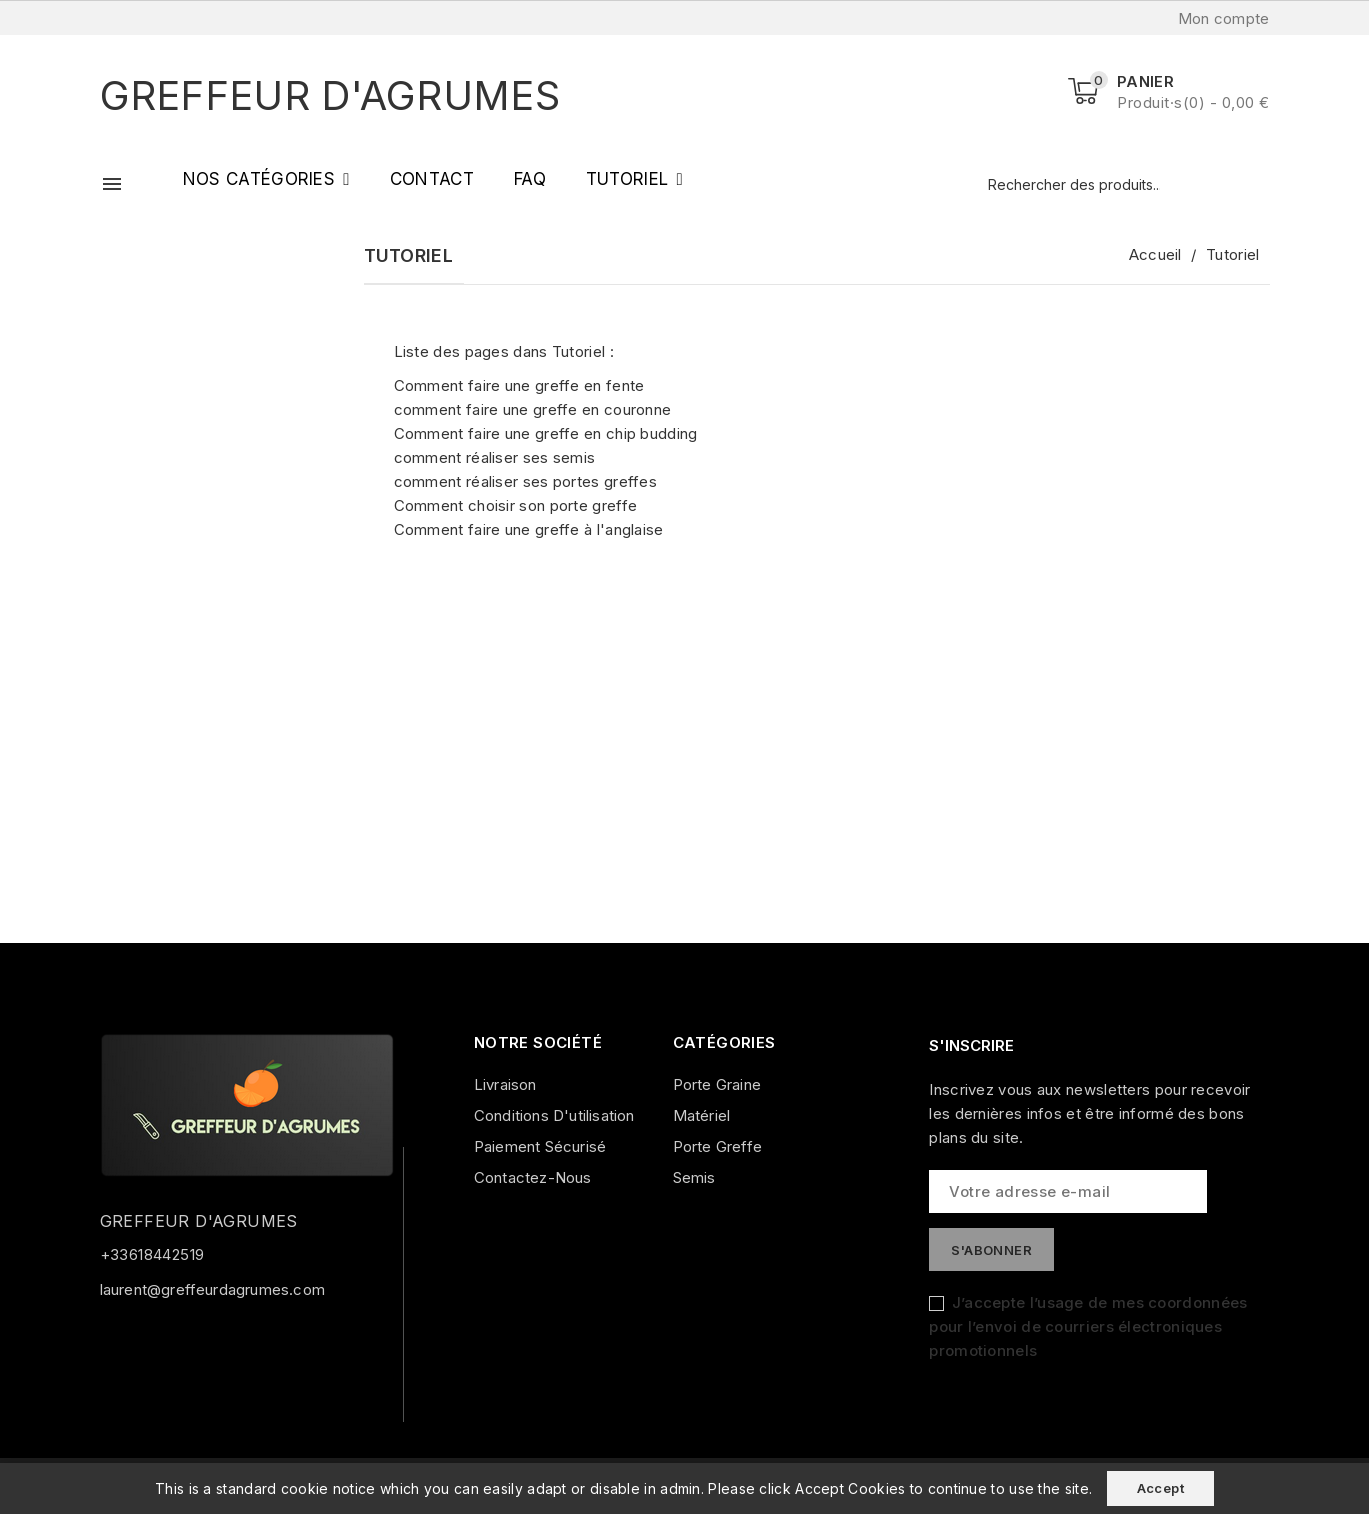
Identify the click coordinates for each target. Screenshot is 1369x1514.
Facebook (123, 1342)
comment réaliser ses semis (495, 457)
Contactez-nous (533, 1177)
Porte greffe (717, 1146)
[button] (266, 179)
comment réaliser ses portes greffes (526, 481)
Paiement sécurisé (540, 1146)
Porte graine (717, 1084)
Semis (694, 1177)
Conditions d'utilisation (554, 1115)
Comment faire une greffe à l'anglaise (529, 529)
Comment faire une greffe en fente (519, 385)
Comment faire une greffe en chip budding (546, 433)
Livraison (505, 1084)
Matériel (702, 1115)
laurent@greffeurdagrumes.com (213, 1289)
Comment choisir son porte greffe (516, 505)
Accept (1160, 1488)
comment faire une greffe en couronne (533, 409)
